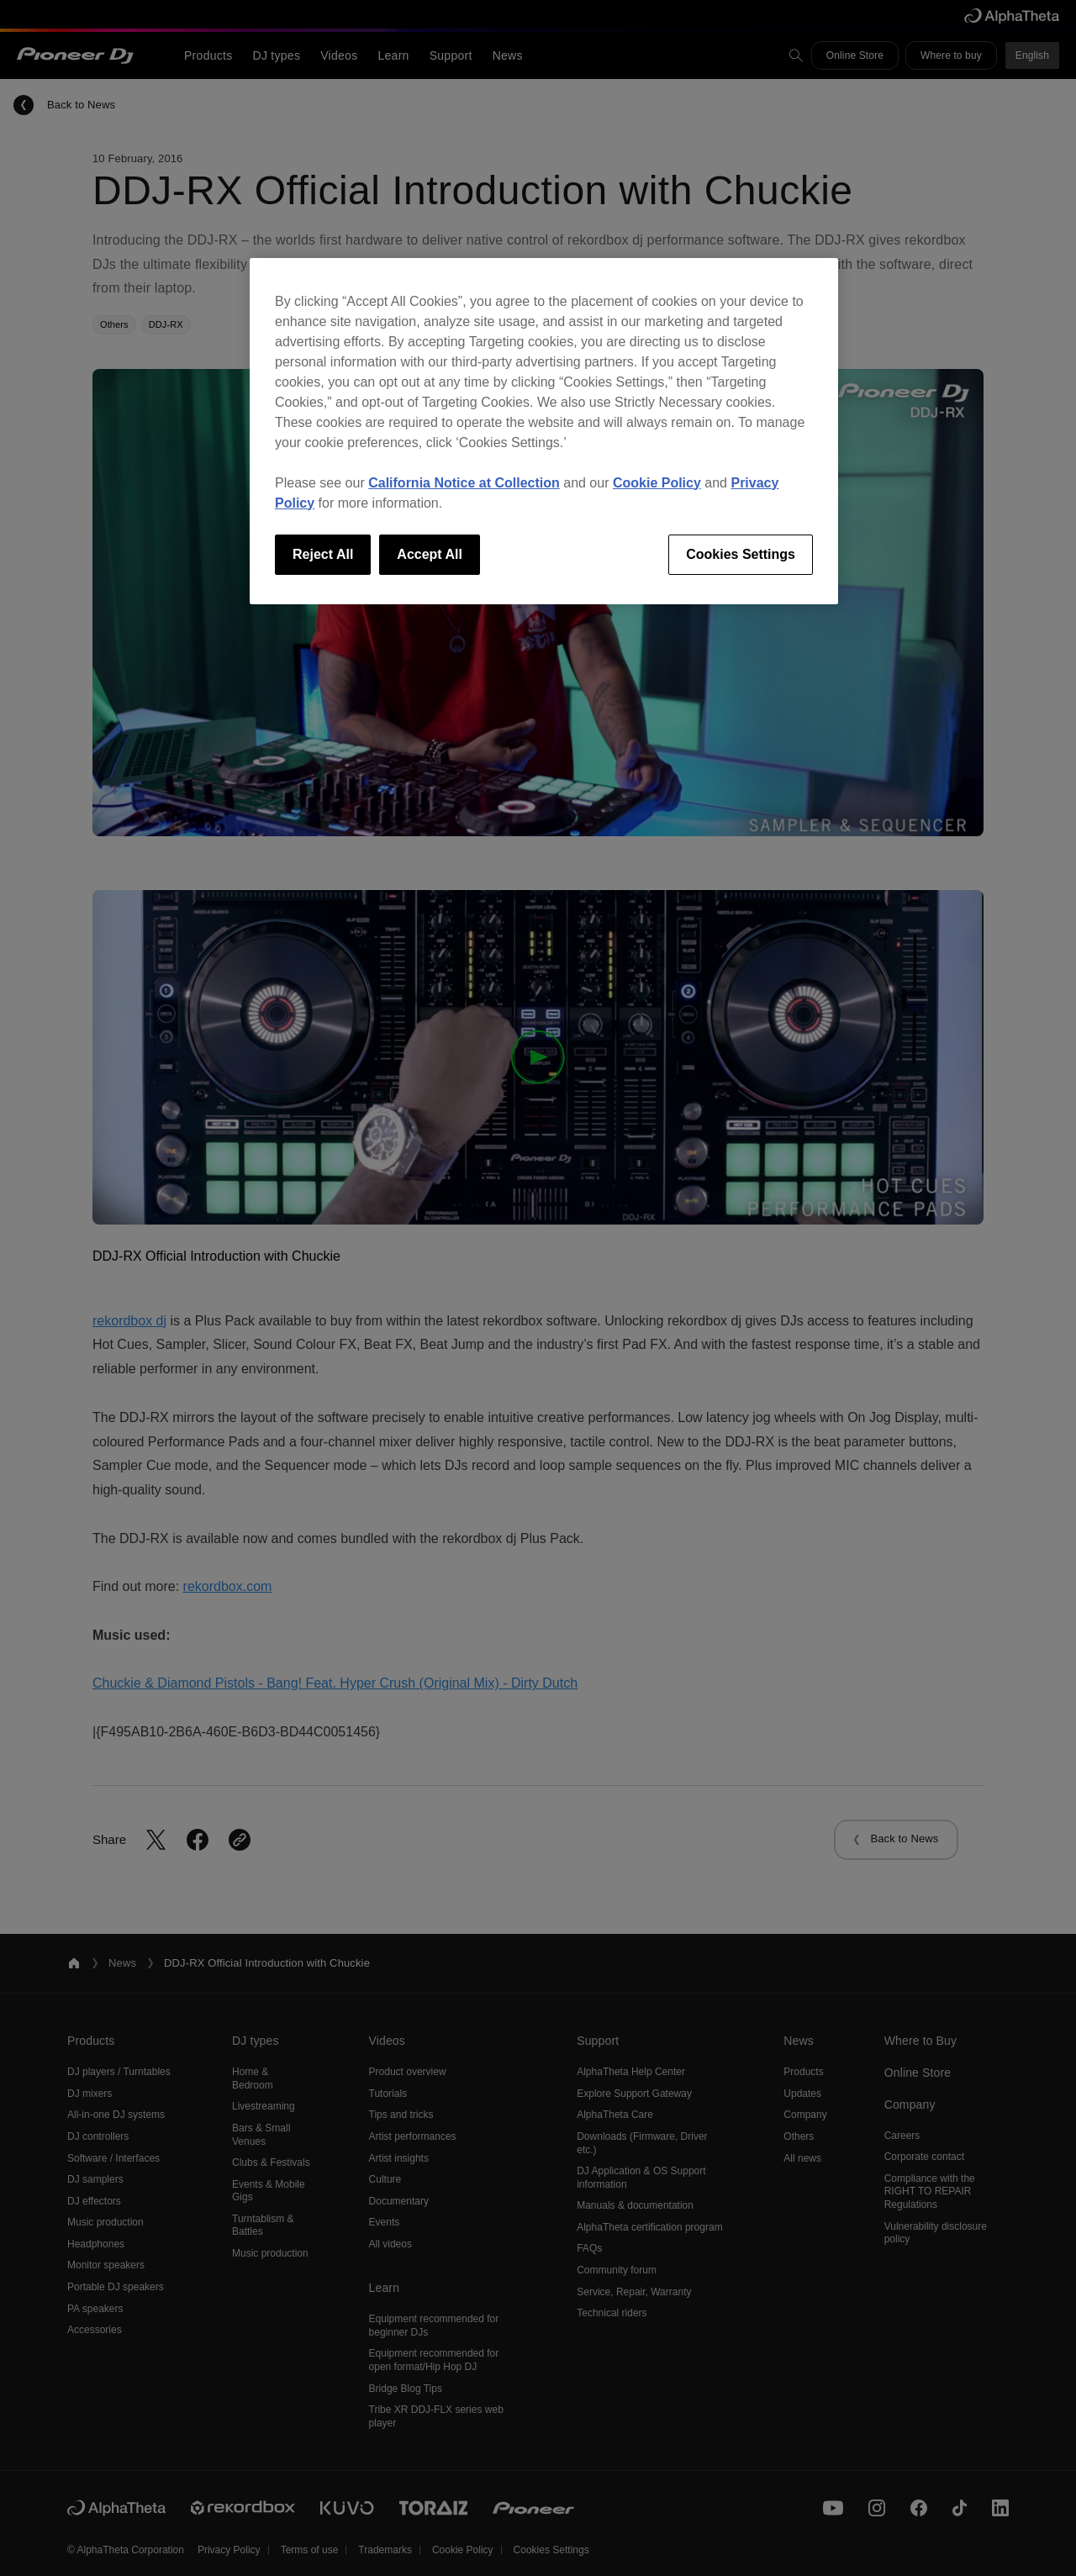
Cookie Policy (657, 483)
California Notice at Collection (464, 483)
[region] (544, 431)
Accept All (429, 554)
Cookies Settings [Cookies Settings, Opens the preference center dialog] (740, 554)
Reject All (323, 554)
